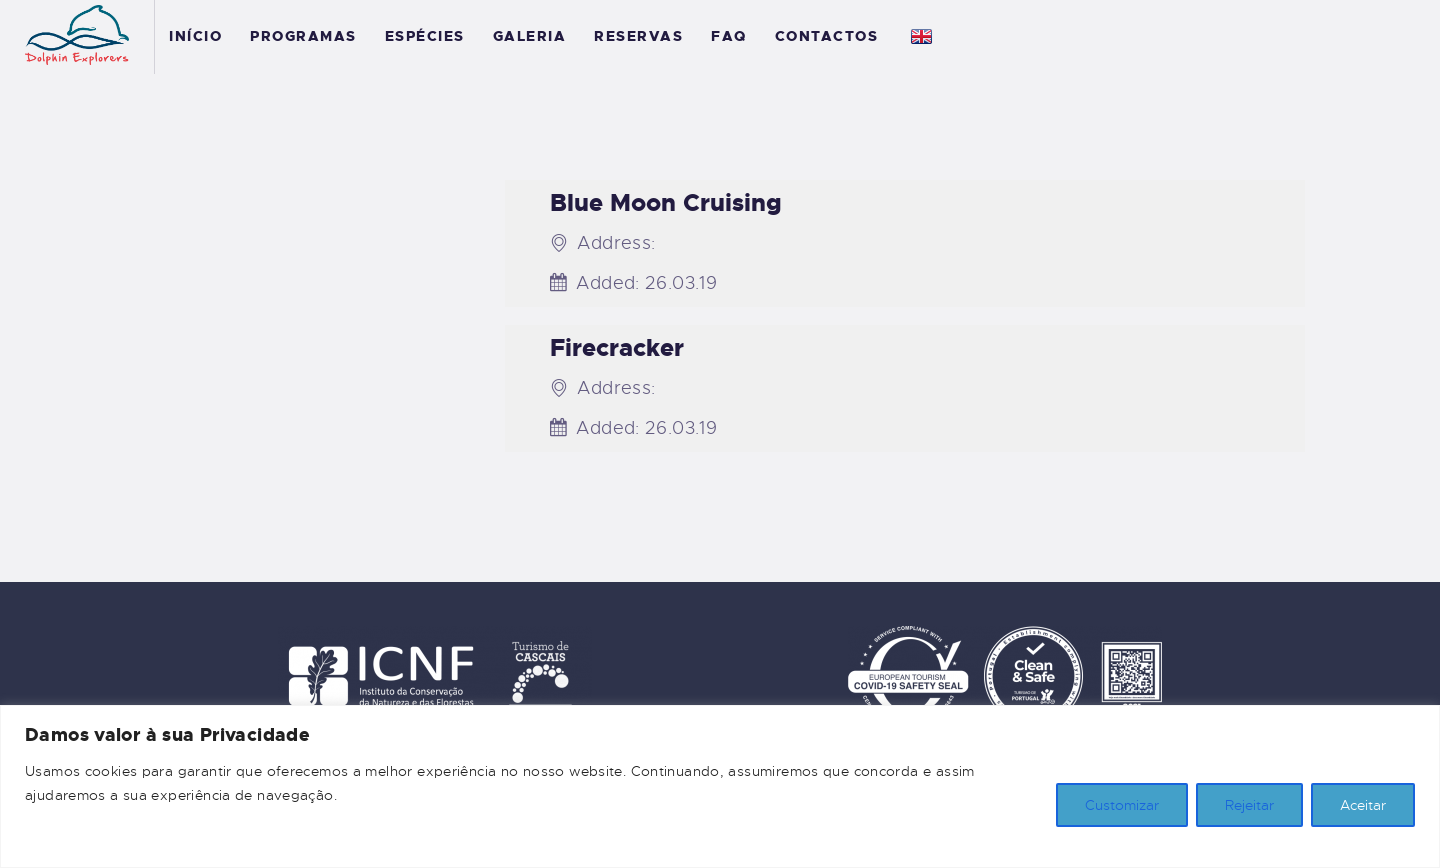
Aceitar (1363, 805)
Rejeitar (1249, 805)
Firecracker (617, 348)
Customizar (1122, 805)
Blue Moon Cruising (666, 203)
